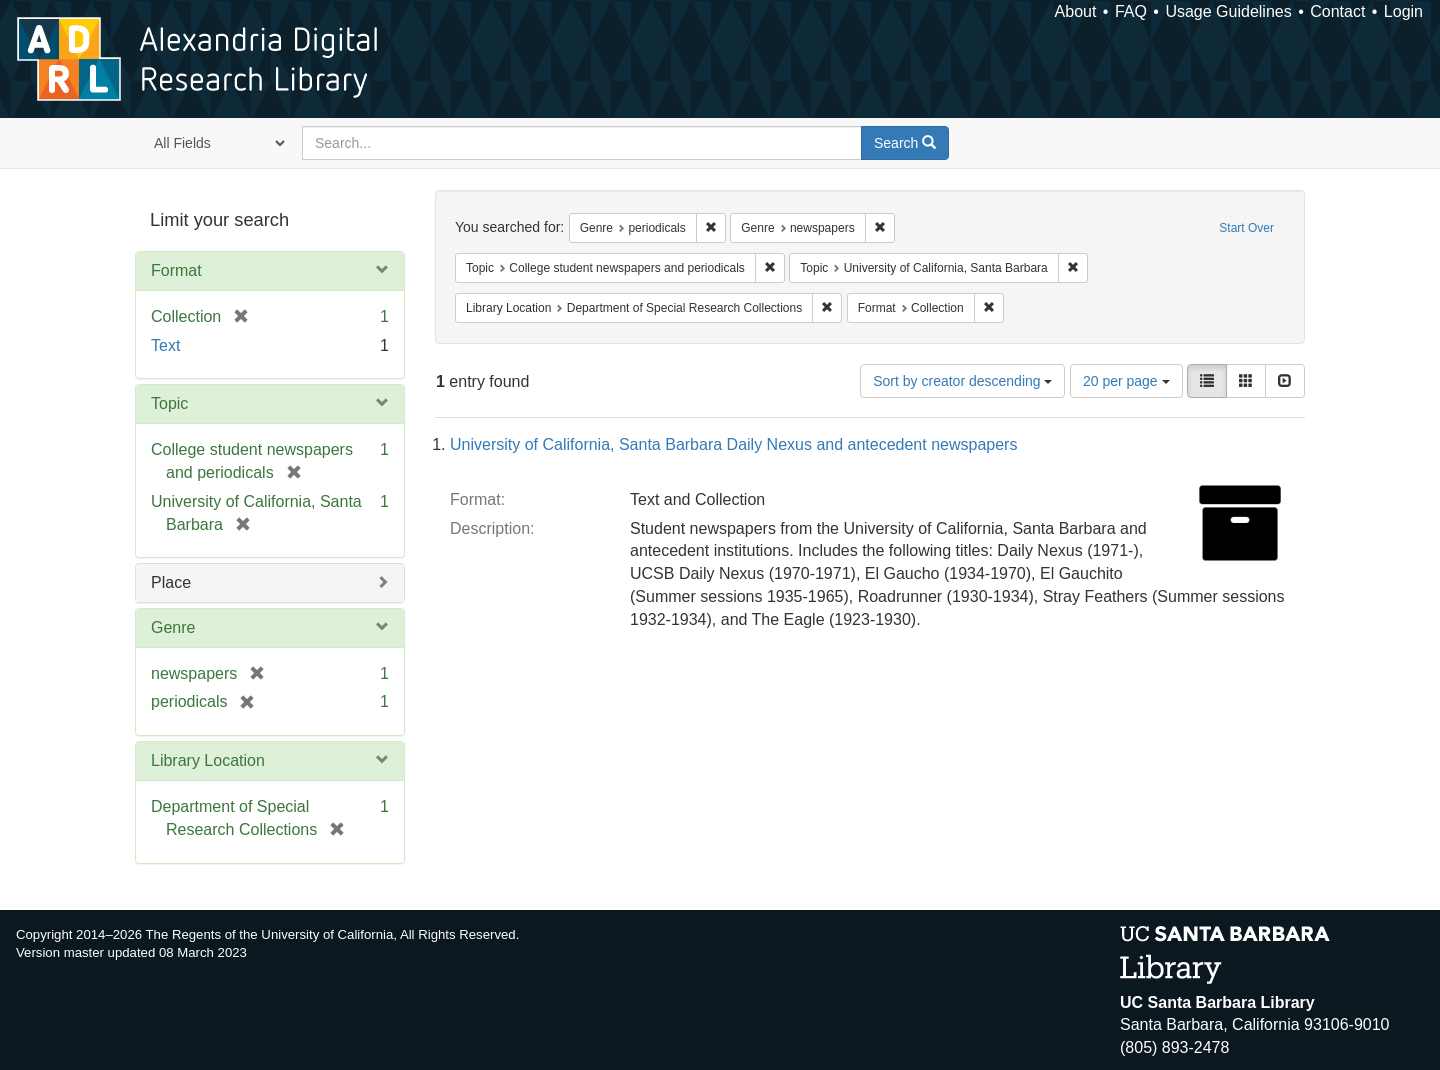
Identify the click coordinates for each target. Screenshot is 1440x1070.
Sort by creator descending (962, 381)
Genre (173, 627)
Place (171, 582)
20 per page (1126, 381)
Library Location (208, 760)
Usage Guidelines (1228, 11)
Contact (1337, 11)
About (1076, 11)
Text (165, 345)
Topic (169, 403)
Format (176, 270)
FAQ (1131, 11)
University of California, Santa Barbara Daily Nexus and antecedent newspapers (733, 444)
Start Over (1246, 228)
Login (1403, 11)
